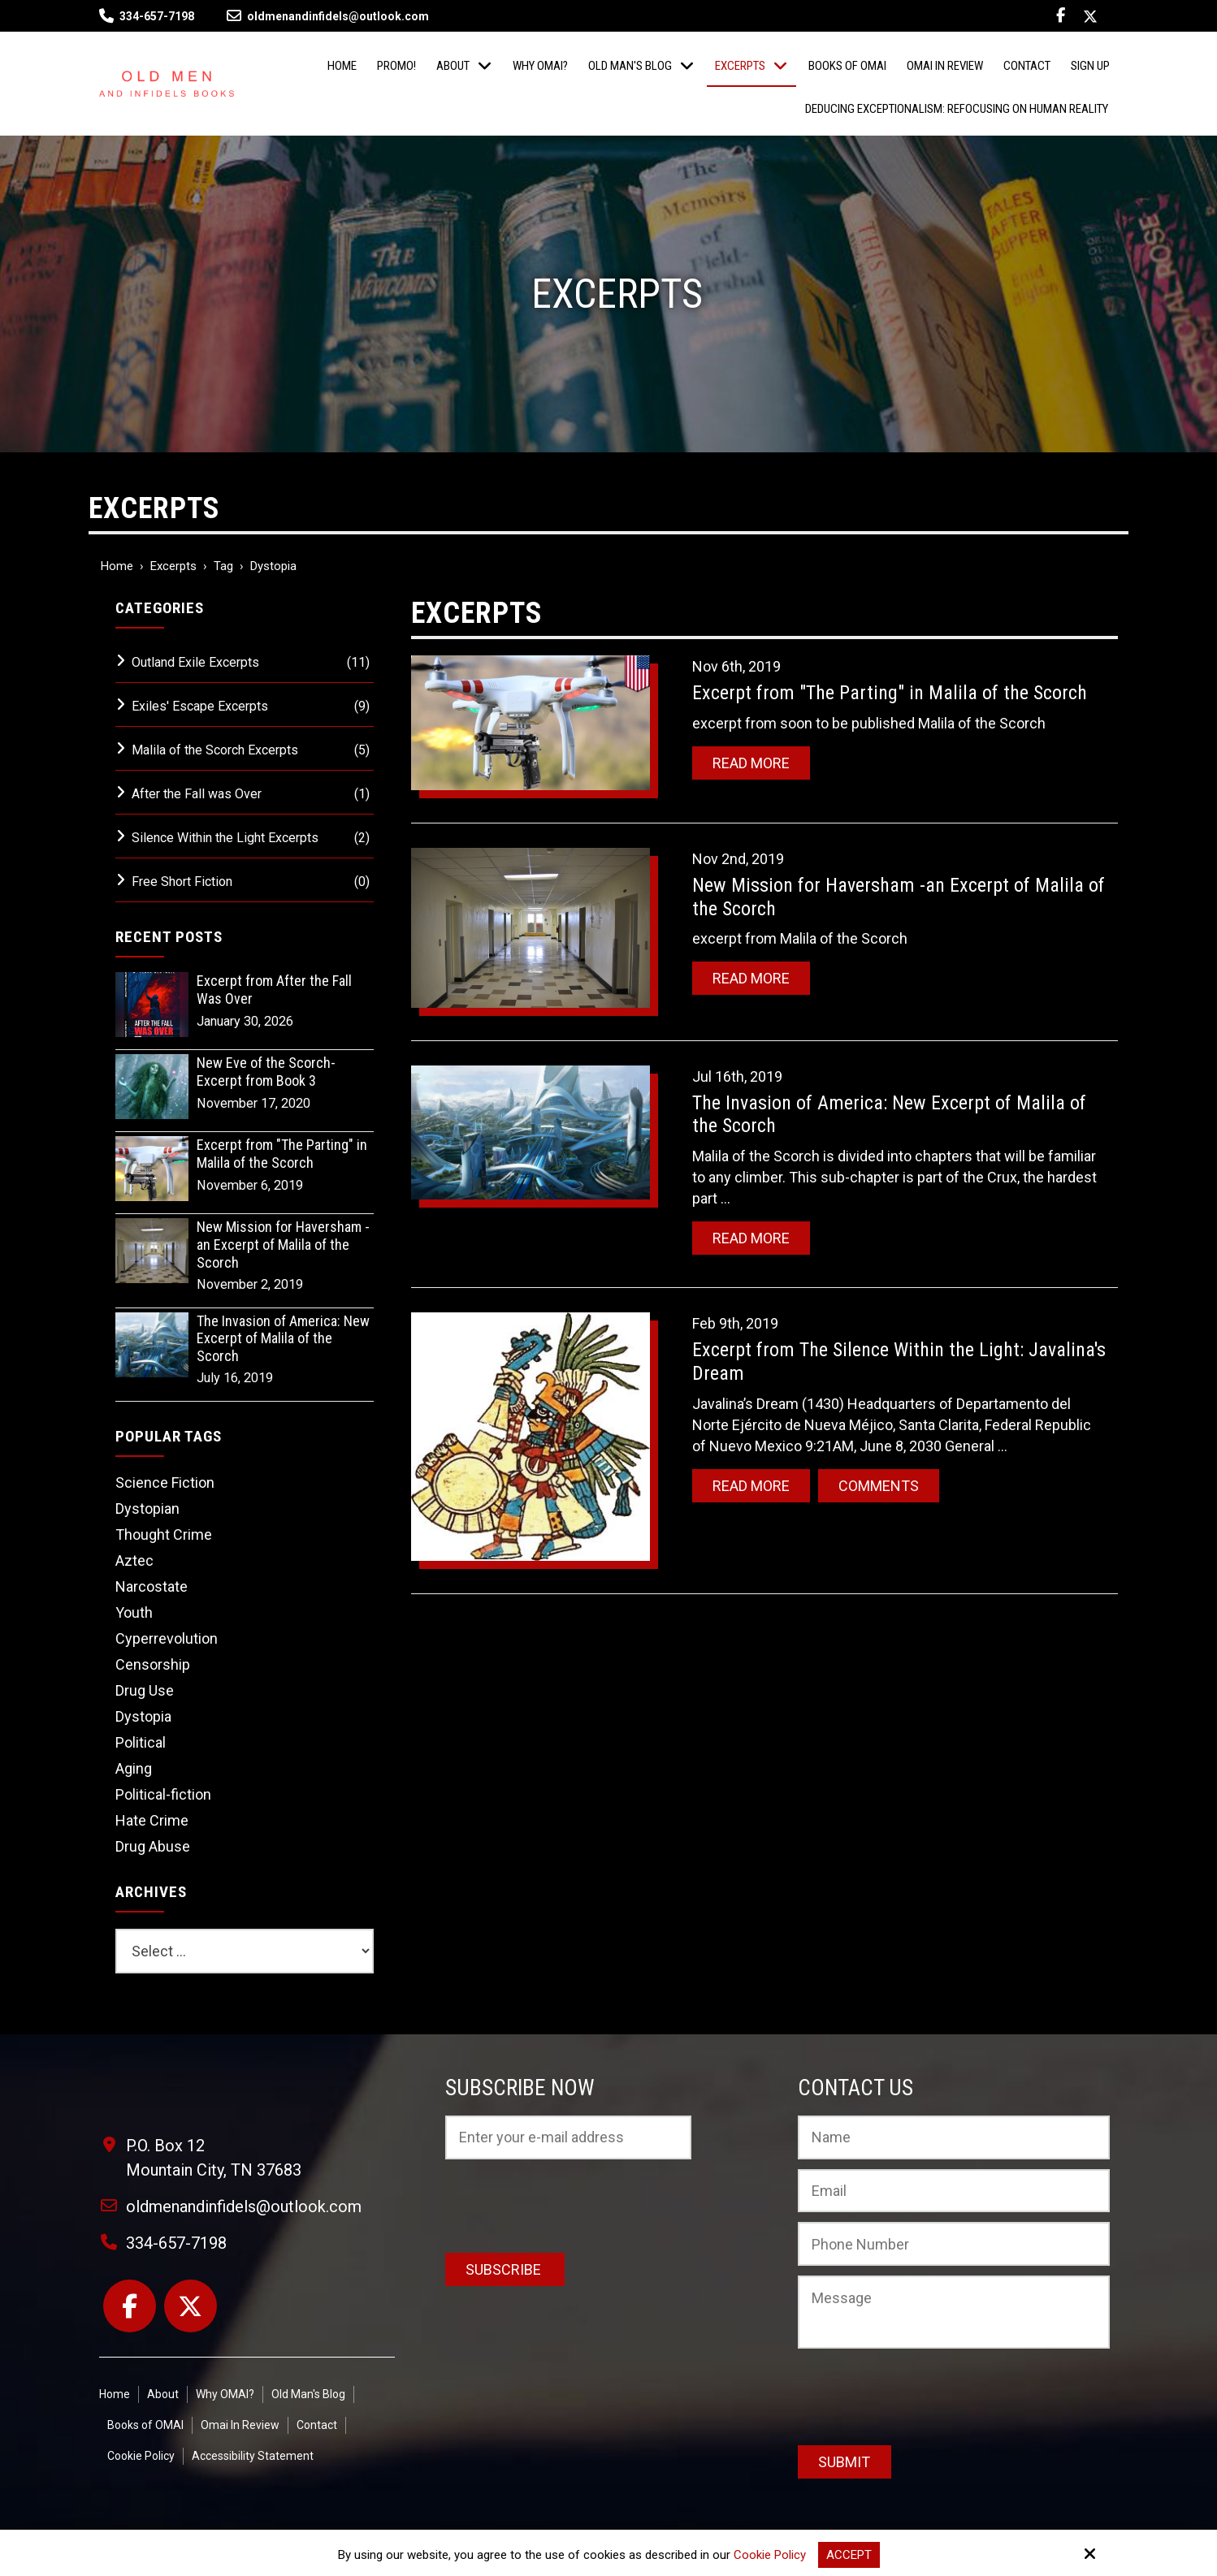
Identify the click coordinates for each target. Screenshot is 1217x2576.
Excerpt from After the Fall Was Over (274, 989)
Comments (878, 1485)
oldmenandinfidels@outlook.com (328, 16)
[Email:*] (954, 2191)
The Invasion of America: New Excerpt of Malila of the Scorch (283, 1338)
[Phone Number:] (954, 2244)
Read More (751, 763)
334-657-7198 (156, 16)
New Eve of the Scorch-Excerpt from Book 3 (266, 1071)
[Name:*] (954, 2137)
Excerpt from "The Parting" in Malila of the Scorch (889, 692)
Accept (849, 2555)
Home (117, 566)
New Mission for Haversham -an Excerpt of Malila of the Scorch (283, 1244)
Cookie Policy (770, 2555)
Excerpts (173, 566)
